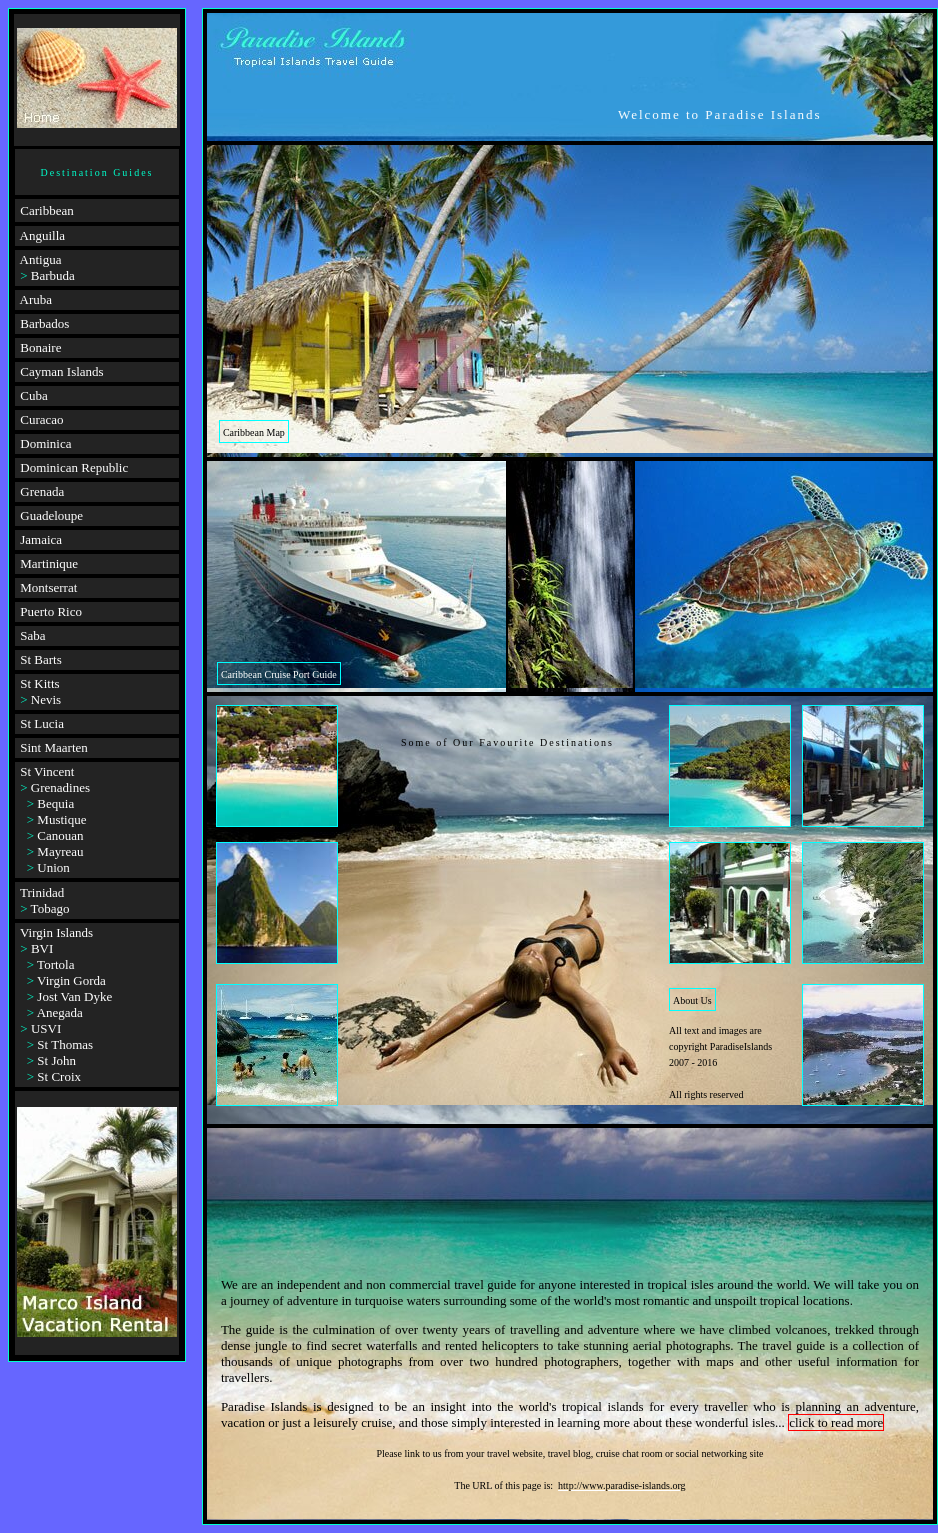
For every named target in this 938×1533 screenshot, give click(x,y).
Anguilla (43, 235)
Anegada (60, 1012)
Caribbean (46, 210)
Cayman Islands (61, 371)
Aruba (36, 299)
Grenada (42, 491)
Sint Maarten (54, 747)
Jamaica (41, 539)
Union (53, 867)
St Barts (41, 659)
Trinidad (42, 892)
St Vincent (47, 771)
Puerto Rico (51, 611)
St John (56, 1060)
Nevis (46, 699)
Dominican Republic (74, 467)
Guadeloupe (51, 515)
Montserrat (48, 587)
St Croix (59, 1076)
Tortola (55, 964)
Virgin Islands (56, 932)
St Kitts (39, 683)
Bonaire (40, 347)
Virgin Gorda (71, 980)
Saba (32, 635)
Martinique (49, 563)
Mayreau (60, 851)
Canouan (60, 835)
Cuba (33, 395)
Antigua (41, 259)
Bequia (55, 803)
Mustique (61, 819)
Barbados (44, 323)
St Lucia (42, 723)
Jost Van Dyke (74, 996)
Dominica (45, 443)
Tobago (50, 908)
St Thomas (65, 1044)
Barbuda (53, 275)
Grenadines (60, 787)
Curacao (41, 419)
